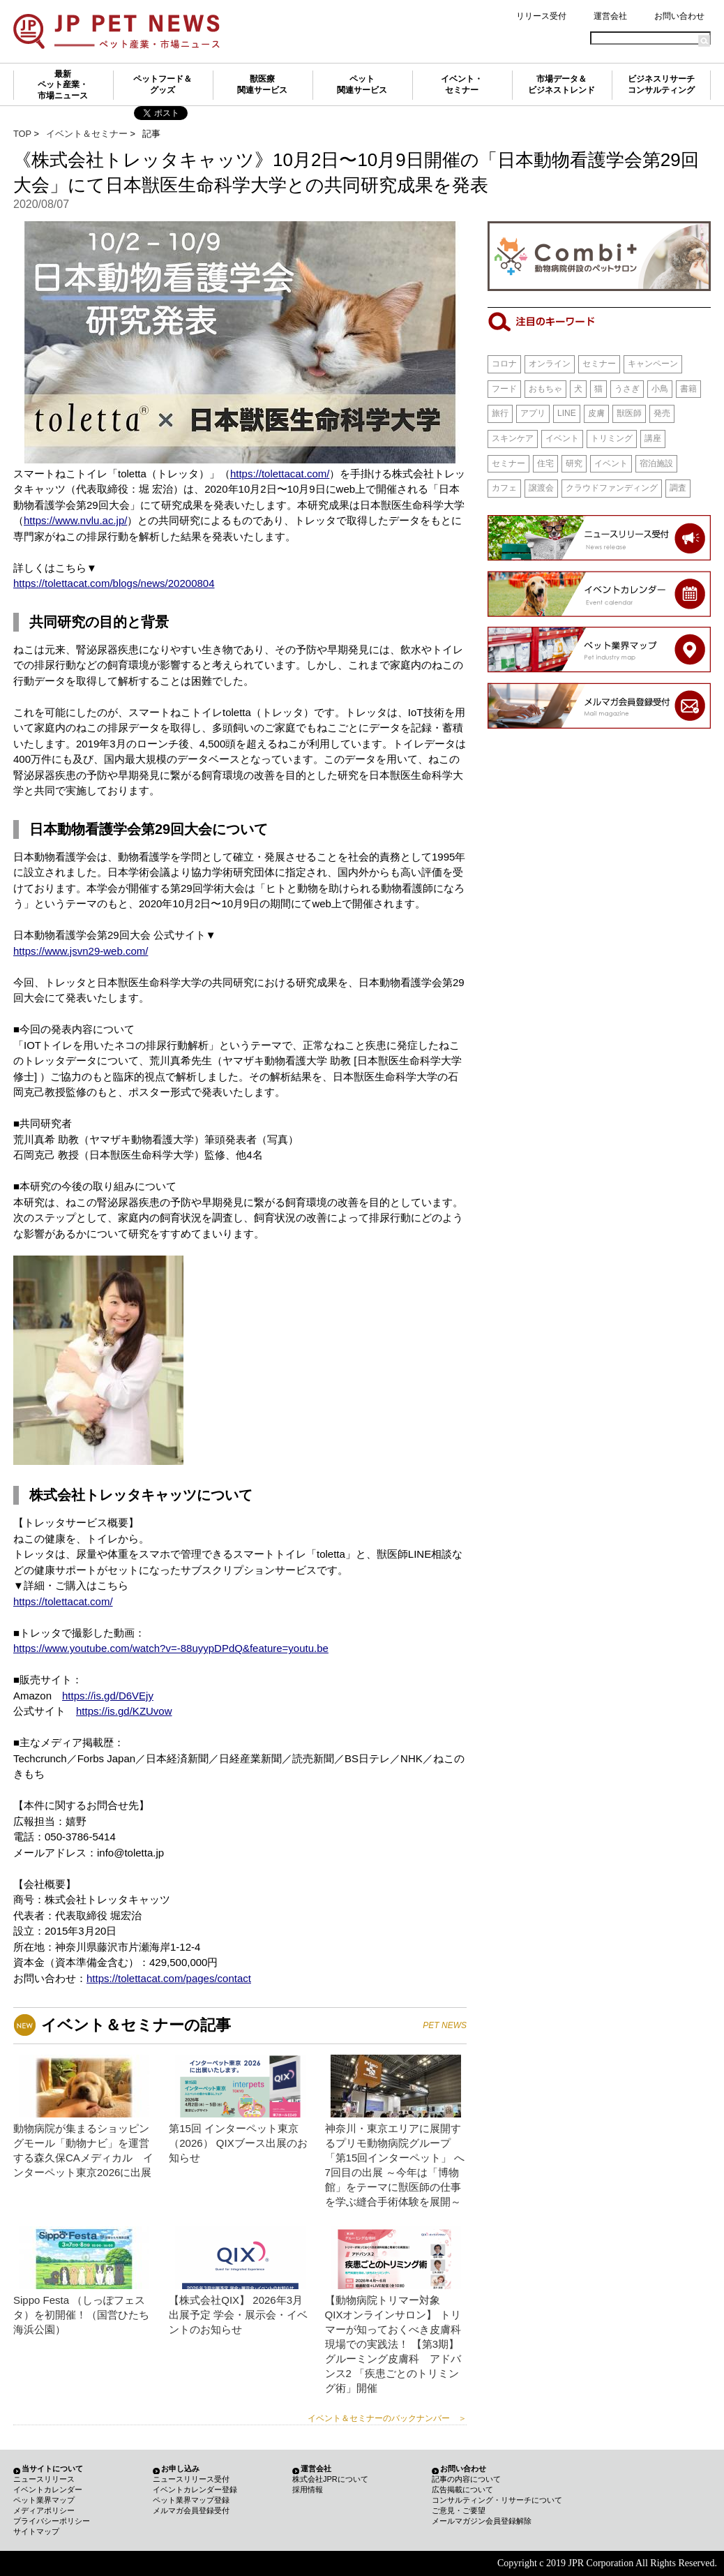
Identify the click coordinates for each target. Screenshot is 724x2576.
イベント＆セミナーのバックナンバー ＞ (387, 2418)
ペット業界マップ (44, 2500)
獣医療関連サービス (262, 84)
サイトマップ (36, 2531)
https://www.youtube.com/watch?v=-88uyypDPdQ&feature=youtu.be (171, 1648)
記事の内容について (466, 2479)
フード (504, 389)
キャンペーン (653, 363)
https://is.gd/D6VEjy (107, 1696)
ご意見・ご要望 (458, 2510)
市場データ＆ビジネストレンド (561, 84)
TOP (22, 133)
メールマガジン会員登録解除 (481, 2521)
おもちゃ (545, 389)
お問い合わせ (679, 16)
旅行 (500, 413)
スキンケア (513, 438)
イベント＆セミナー (87, 133)
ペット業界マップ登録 (191, 2500)
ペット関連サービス (362, 84)
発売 (662, 413)
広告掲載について (462, 2489)
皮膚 (596, 413)
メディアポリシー (44, 2510)
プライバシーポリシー (51, 2521)
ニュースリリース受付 (191, 2479)
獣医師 (629, 413)
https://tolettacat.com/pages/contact (168, 1978)
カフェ (504, 488)
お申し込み (180, 2468)
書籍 (688, 389)
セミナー (599, 363)
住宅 (545, 463)
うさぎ (627, 389)
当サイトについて (52, 2468)
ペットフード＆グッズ (162, 84)
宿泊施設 (656, 463)
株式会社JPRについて (330, 2479)
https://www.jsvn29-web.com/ (80, 951)
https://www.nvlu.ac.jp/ (75, 520)
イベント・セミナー (462, 84)
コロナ (504, 363)
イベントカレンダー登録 (195, 2489)
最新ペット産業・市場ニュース (63, 84)
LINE (566, 413)
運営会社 (610, 16)
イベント (562, 438)
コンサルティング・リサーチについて (497, 2500)
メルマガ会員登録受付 (191, 2510)
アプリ (532, 413)
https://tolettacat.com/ (280, 473)
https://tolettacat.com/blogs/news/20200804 (114, 583)
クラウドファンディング (612, 488)
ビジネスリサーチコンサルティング (661, 84)
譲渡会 (541, 488)
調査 (678, 488)
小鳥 (659, 389)
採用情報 (307, 2489)
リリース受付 (541, 16)
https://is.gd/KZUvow (124, 1711)
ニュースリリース (44, 2479)
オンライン (550, 363)
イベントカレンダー (47, 2489)
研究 (574, 463)
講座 (652, 438)
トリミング (612, 438)
